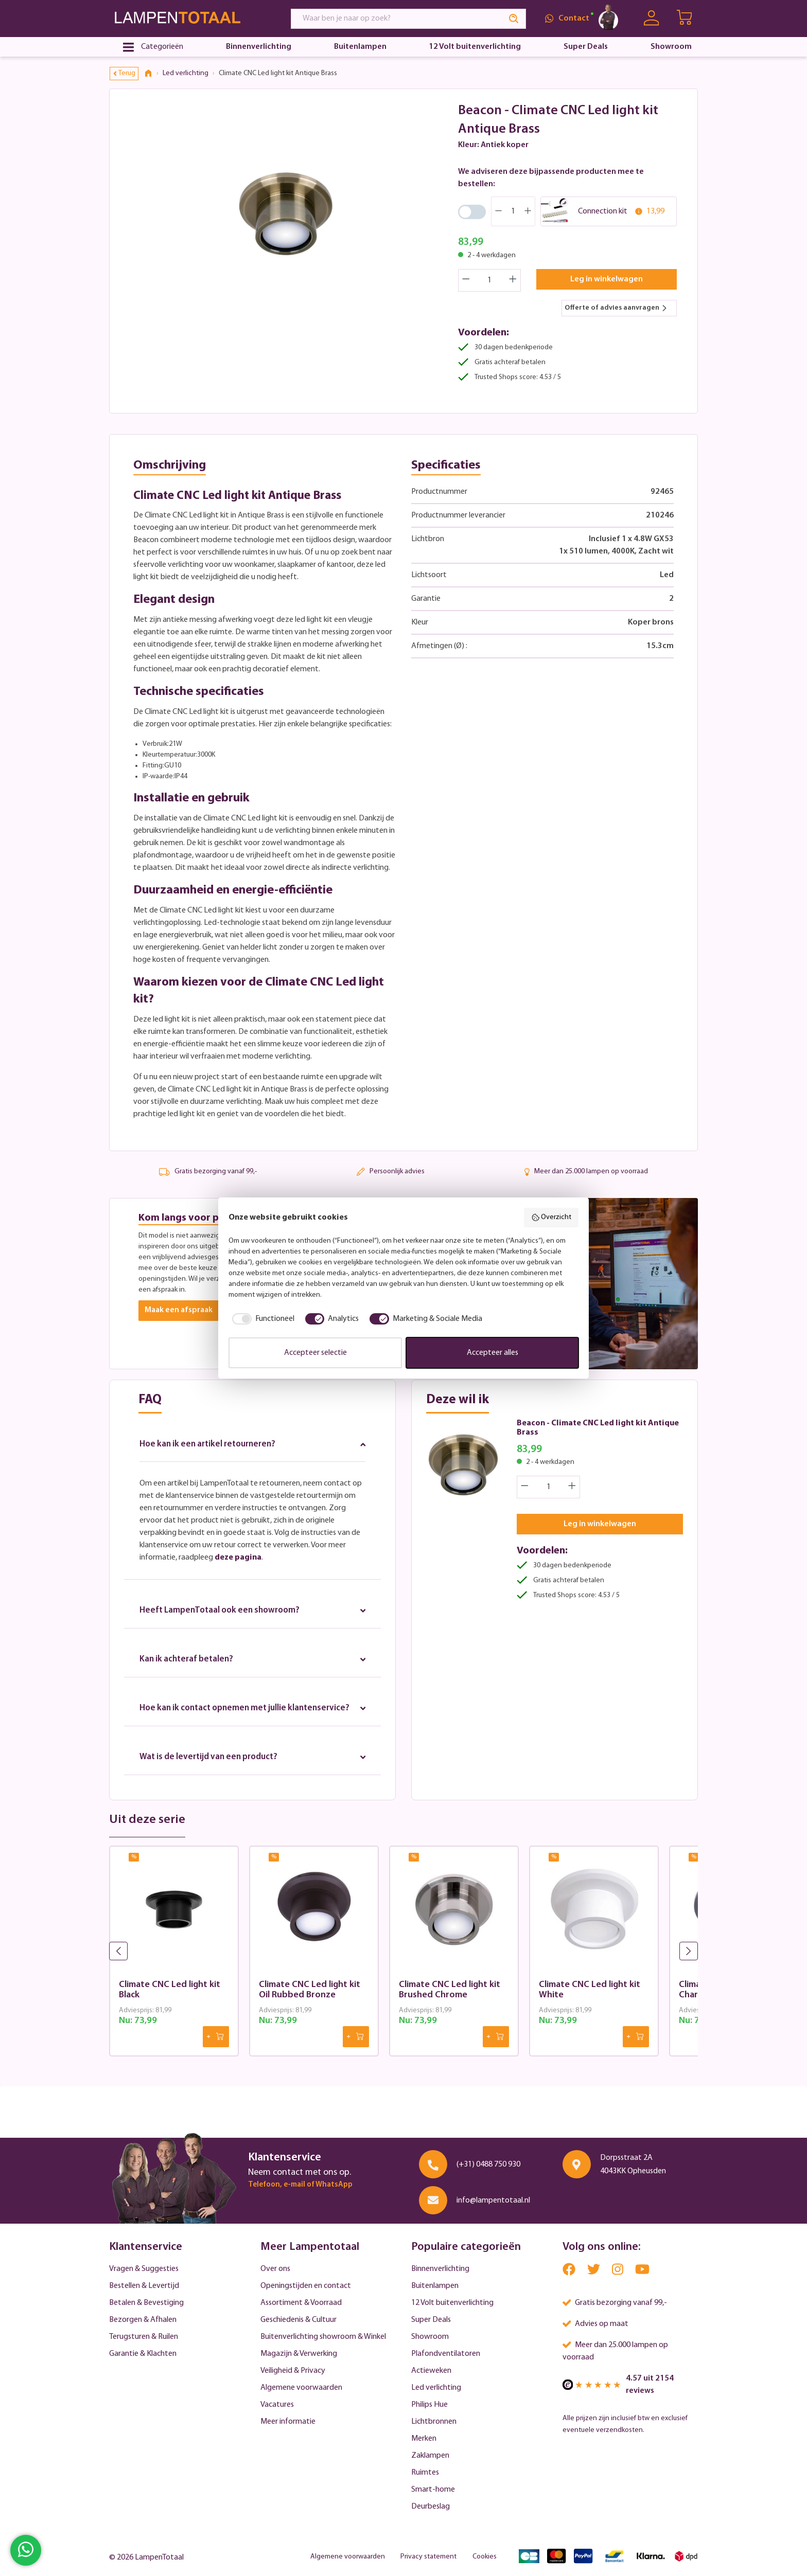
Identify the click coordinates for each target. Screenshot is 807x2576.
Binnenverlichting (440, 2269)
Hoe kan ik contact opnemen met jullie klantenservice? (252, 1719)
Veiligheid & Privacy (292, 2371)
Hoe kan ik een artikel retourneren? (252, 1445)
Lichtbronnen (434, 2422)
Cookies (484, 2557)
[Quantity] (489, 280)
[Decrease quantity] (465, 280)
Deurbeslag (430, 2506)
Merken (423, 2439)
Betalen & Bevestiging (146, 2303)
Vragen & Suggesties (144, 2269)
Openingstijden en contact (305, 2286)
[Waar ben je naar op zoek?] (397, 19)
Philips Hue (429, 2405)
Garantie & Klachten (143, 2354)
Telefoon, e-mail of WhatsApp (300, 2185)
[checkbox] (261, 1319)
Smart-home (433, 2489)
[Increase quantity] (513, 280)
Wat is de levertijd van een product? (252, 1775)
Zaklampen (430, 2456)
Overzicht (551, 1217)
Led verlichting (436, 2388)
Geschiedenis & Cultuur (298, 2320)
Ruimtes (425, 2472)
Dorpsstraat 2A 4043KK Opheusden (633, 2164)
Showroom (430, 2337)
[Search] (514, 19)
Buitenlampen (435, 2286)
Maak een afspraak (180, 1311)
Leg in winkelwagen (606, 279)
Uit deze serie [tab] (147, 1839)
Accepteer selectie (315, 1353)
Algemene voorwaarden (301, 2388)
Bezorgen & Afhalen (143, 2320)
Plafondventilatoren (445, 2354)
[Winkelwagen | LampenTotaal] (685, 18)
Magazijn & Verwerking (298, 2354)
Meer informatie (287, 2422)
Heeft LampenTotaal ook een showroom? (252, 1613)
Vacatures (277, 2405)
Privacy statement (428, 2557)
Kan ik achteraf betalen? (252, 1663)
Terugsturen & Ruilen (143, 2337)
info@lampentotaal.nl (493, 2200)
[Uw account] (651, 18)
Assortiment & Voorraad (301, 2303)
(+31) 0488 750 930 (488, 2164)
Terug (124, 73)
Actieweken (431, 2371)
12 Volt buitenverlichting (452, 2303)
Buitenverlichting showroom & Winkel (323, 2337)
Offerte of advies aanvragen (616, 308)
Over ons (275, 2269)
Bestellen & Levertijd (144, 2286)
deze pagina (238, 1559)
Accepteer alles (492, 1353)
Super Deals (431, 2320)
